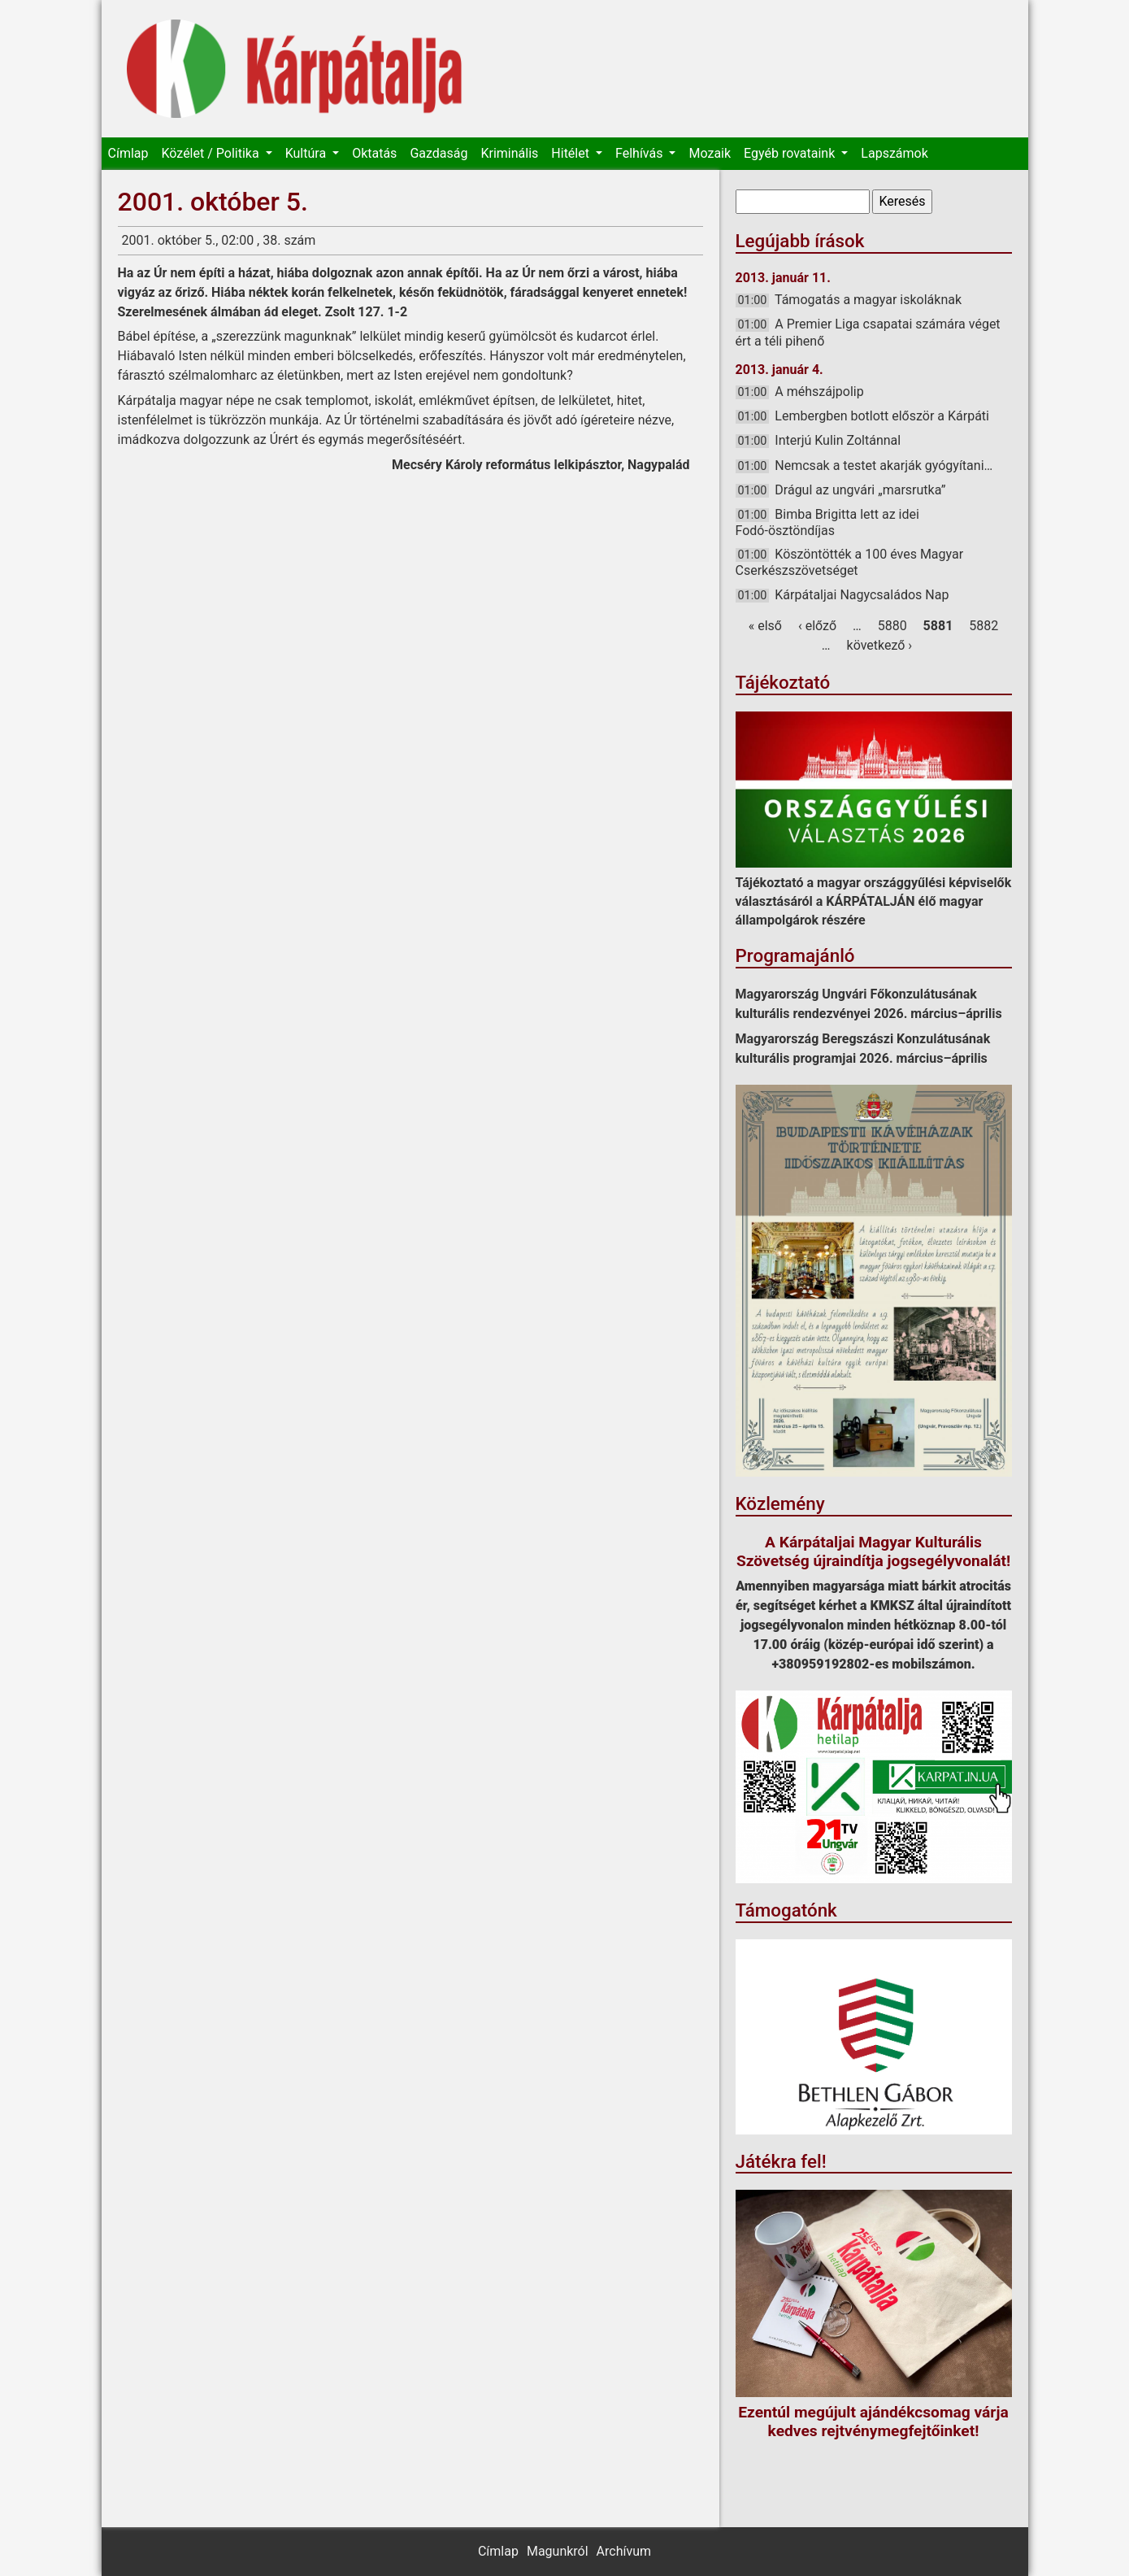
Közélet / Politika (211, 153)
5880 (892, 625)
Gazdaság (438, 153)
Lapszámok (894, 153)
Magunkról (557, 2551)
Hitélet (572, 153)
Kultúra (307, 153)
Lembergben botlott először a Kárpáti (882, 416)
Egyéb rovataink (791, 153)
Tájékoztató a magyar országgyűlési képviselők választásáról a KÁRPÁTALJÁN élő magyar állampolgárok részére (874, 901)
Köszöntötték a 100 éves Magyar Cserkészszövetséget (850, 562)
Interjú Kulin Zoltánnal (838, 440)
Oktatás (374, 153)
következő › (880, 645)
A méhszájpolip (819, 391)
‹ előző (817, 625)
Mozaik (709, 153)
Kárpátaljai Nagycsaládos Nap (862, 595)
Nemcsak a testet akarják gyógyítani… (883, 465)
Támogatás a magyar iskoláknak (868, 299)
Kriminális (509, 153)
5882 (983, 625)
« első (765, 625)
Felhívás (640, 153)
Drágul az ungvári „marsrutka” (860, 490)
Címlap (128, 153)
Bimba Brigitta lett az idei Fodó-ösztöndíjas (827, 522)
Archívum (624, 2551)
